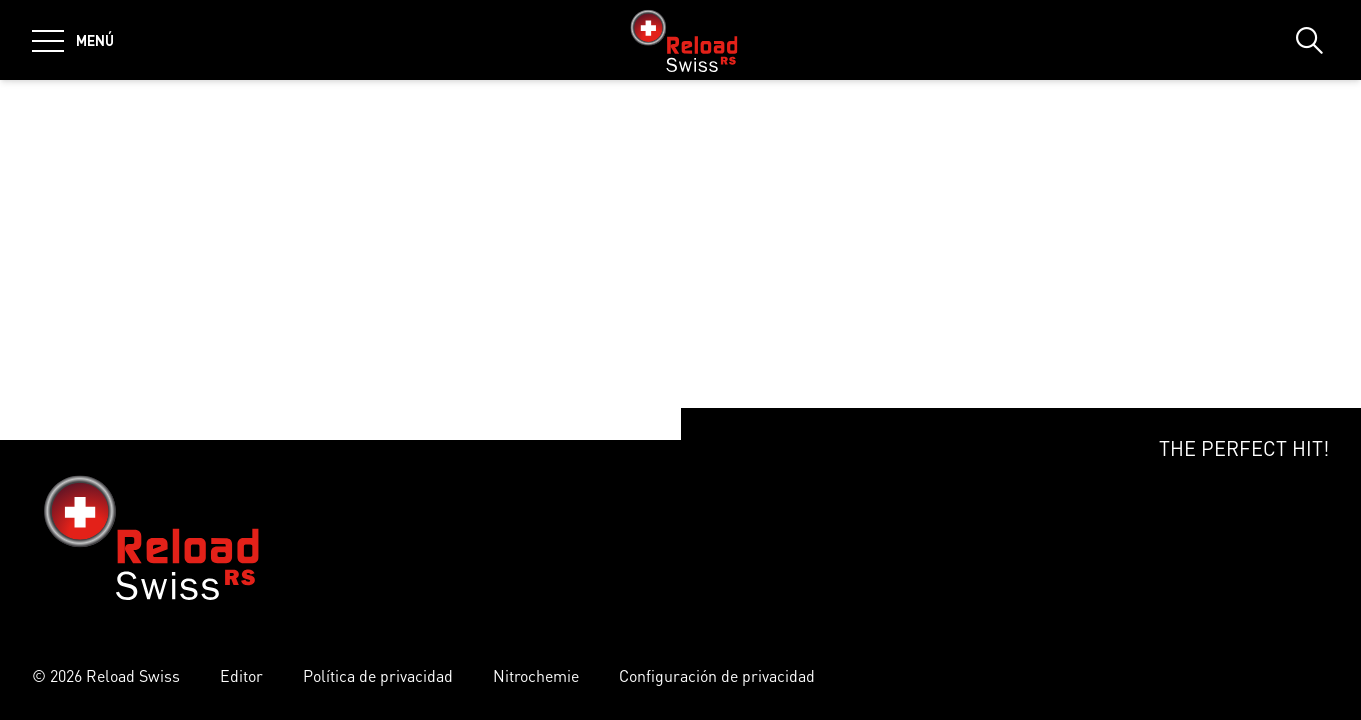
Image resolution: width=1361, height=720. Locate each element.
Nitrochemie (536, 675)
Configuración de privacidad (717, 675)
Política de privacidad (378, 675)
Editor (241, 675)
